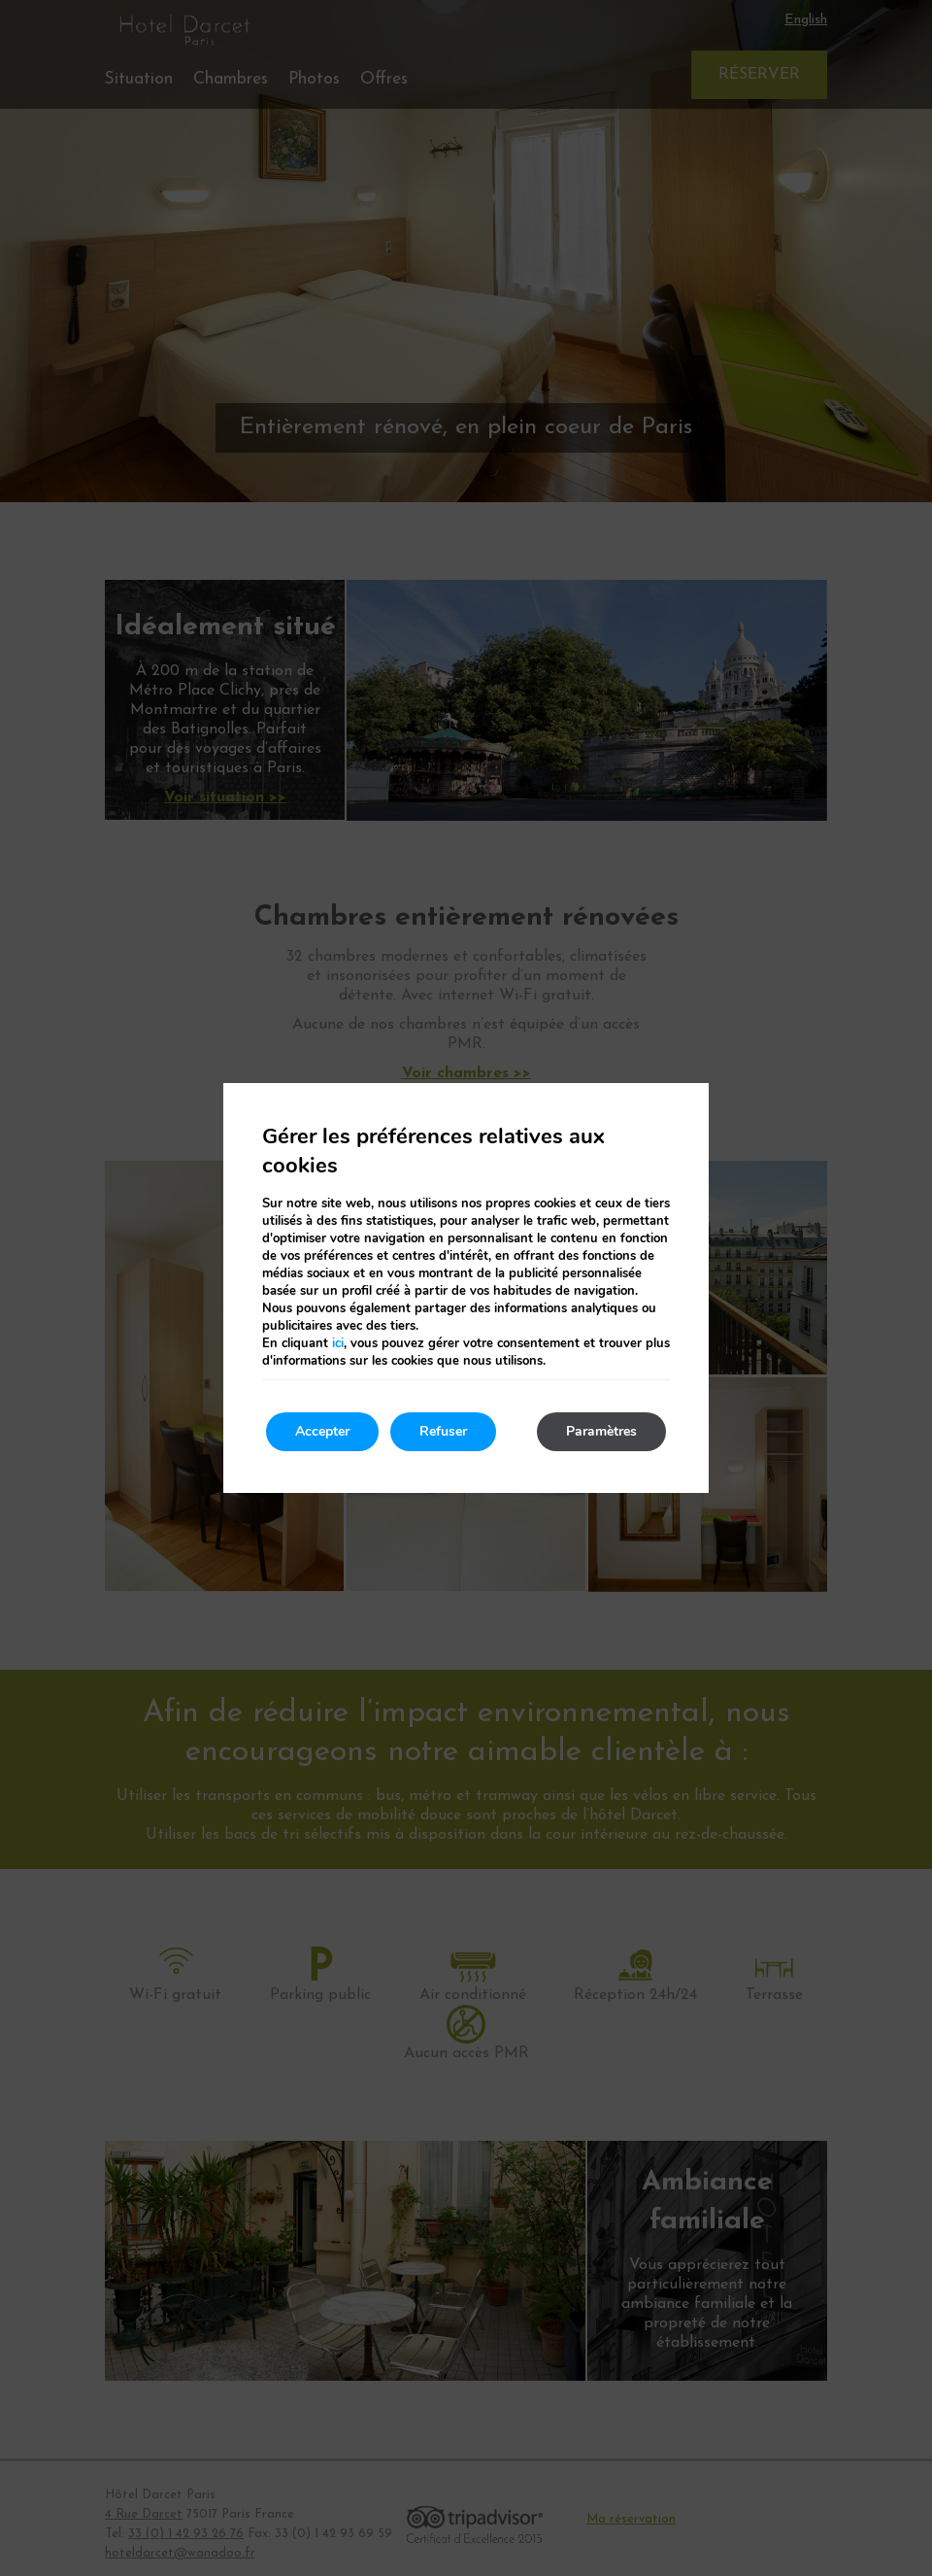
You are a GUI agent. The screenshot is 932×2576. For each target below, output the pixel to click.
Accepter (322, 1431)
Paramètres (601, 1431)
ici (338, 1343)
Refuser (443, 1431)
